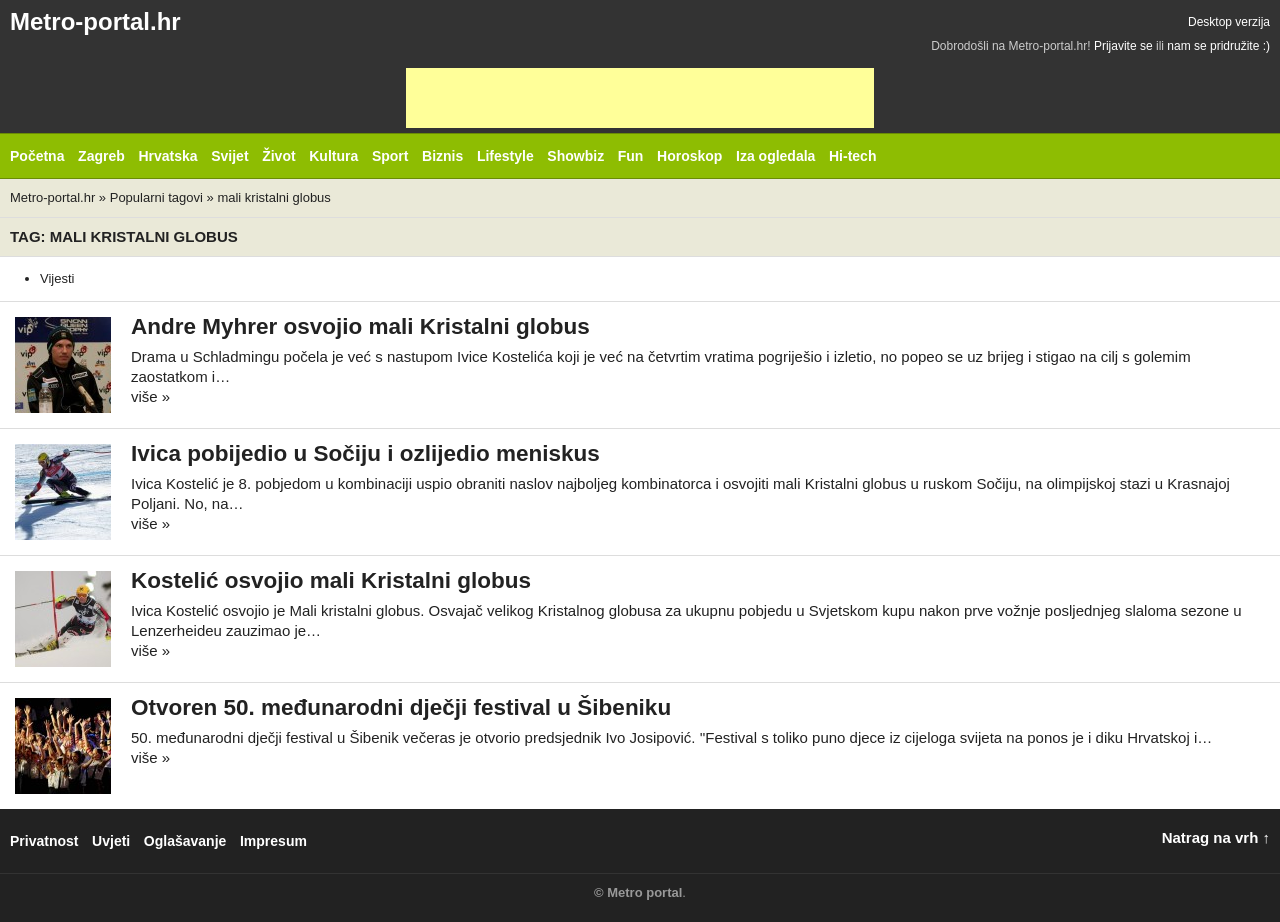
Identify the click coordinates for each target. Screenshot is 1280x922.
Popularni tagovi (156, 197)
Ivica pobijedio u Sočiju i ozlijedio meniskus (365, 453)
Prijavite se (1123, 46)
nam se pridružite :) (1218, 46)
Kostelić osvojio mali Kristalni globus (331, 580)
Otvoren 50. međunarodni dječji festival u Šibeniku (401, 707)
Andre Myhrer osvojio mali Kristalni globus (360, 326)
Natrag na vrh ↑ (1216, 837)
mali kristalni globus (273, 197)
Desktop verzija (1229, 22)
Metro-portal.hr (95, 21)
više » (150, 396)
